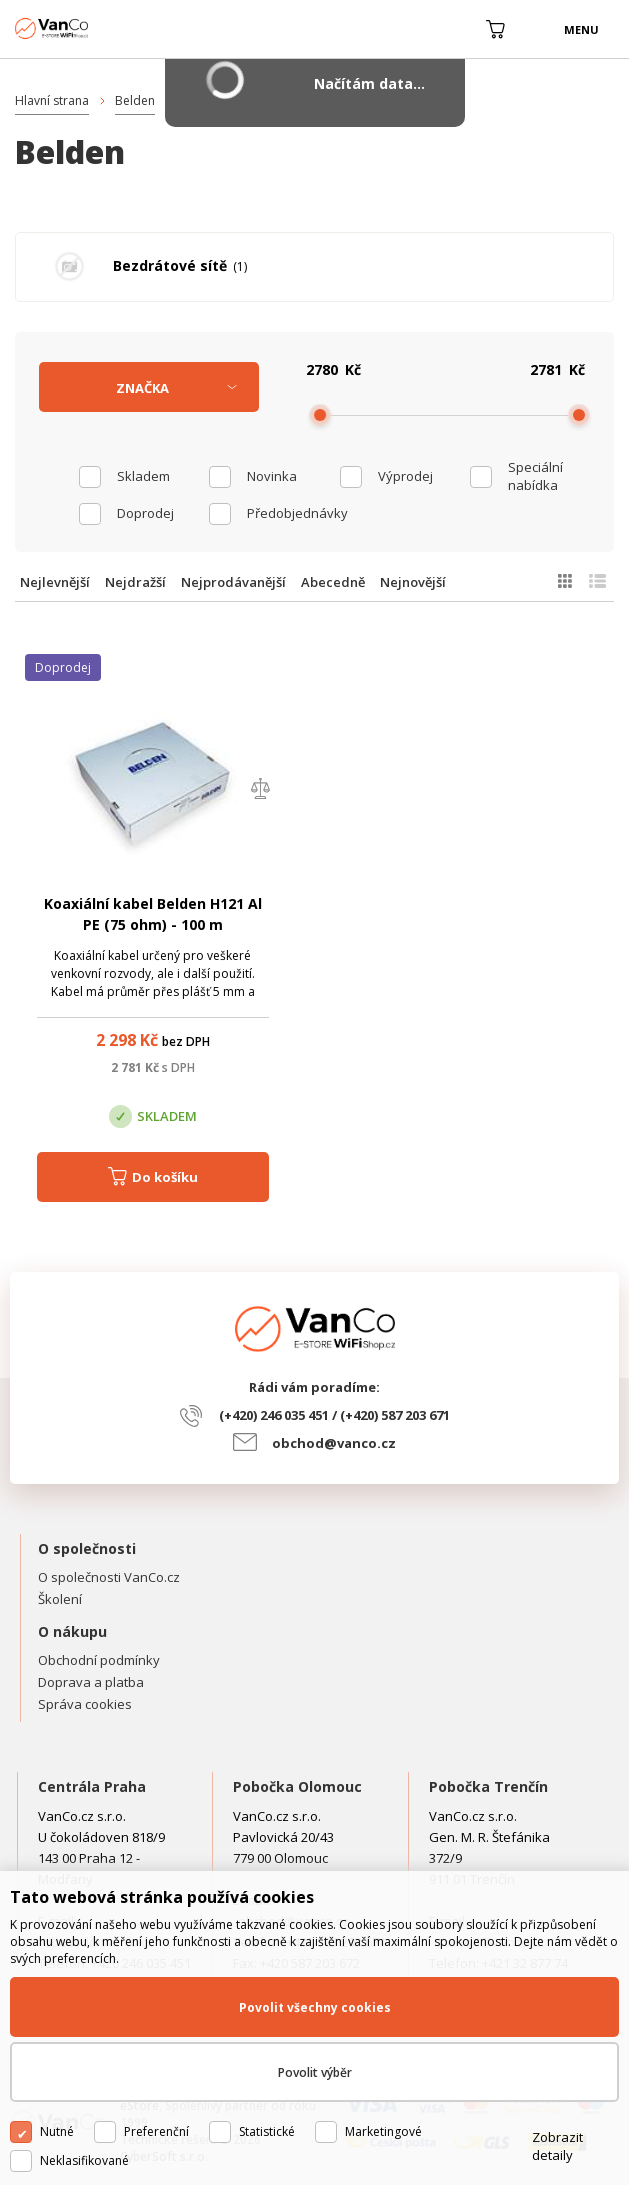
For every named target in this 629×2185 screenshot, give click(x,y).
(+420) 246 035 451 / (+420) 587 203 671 (334, 1415)
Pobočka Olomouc (297, 1786)
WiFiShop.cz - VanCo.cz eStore (90, 28)
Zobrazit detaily (557, 2146)
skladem (143, 476)
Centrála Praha (92, 1786)
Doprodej (145, 513)
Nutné (57, 2131)
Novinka (272, 476)
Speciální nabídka (535, 476)
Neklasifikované (84, 2160)
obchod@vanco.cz (334, 1443)
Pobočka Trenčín (488, 1786)
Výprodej (405, 476)
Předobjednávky (293, 513)
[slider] (320, 415)
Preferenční (156, 2131)
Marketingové (383, 2131)
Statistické (267, 2131)
